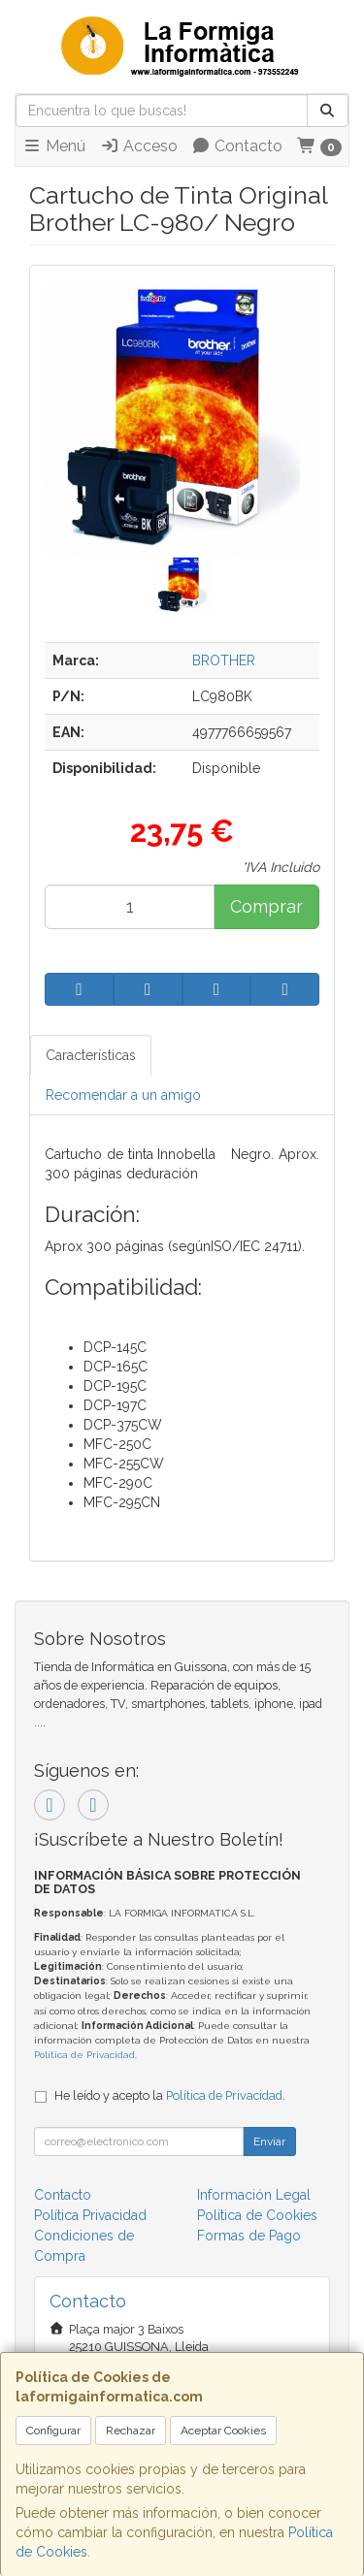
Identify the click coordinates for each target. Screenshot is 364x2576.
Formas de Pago (249, 2235)
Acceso (139, 146)
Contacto (236, 146)
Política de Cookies (257, 2215)
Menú (53, 146)
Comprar (266, 906)
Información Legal (254, 2195)
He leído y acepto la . (169, 2095)
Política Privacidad (90, 2215)
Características (91, 1055)
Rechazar (130, 2430)
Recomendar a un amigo (123, 1095)
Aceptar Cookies (223, 2430)
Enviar (269, 2141)
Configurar (53, 2430)
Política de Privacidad (84, 2054)
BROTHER (223, 660)
